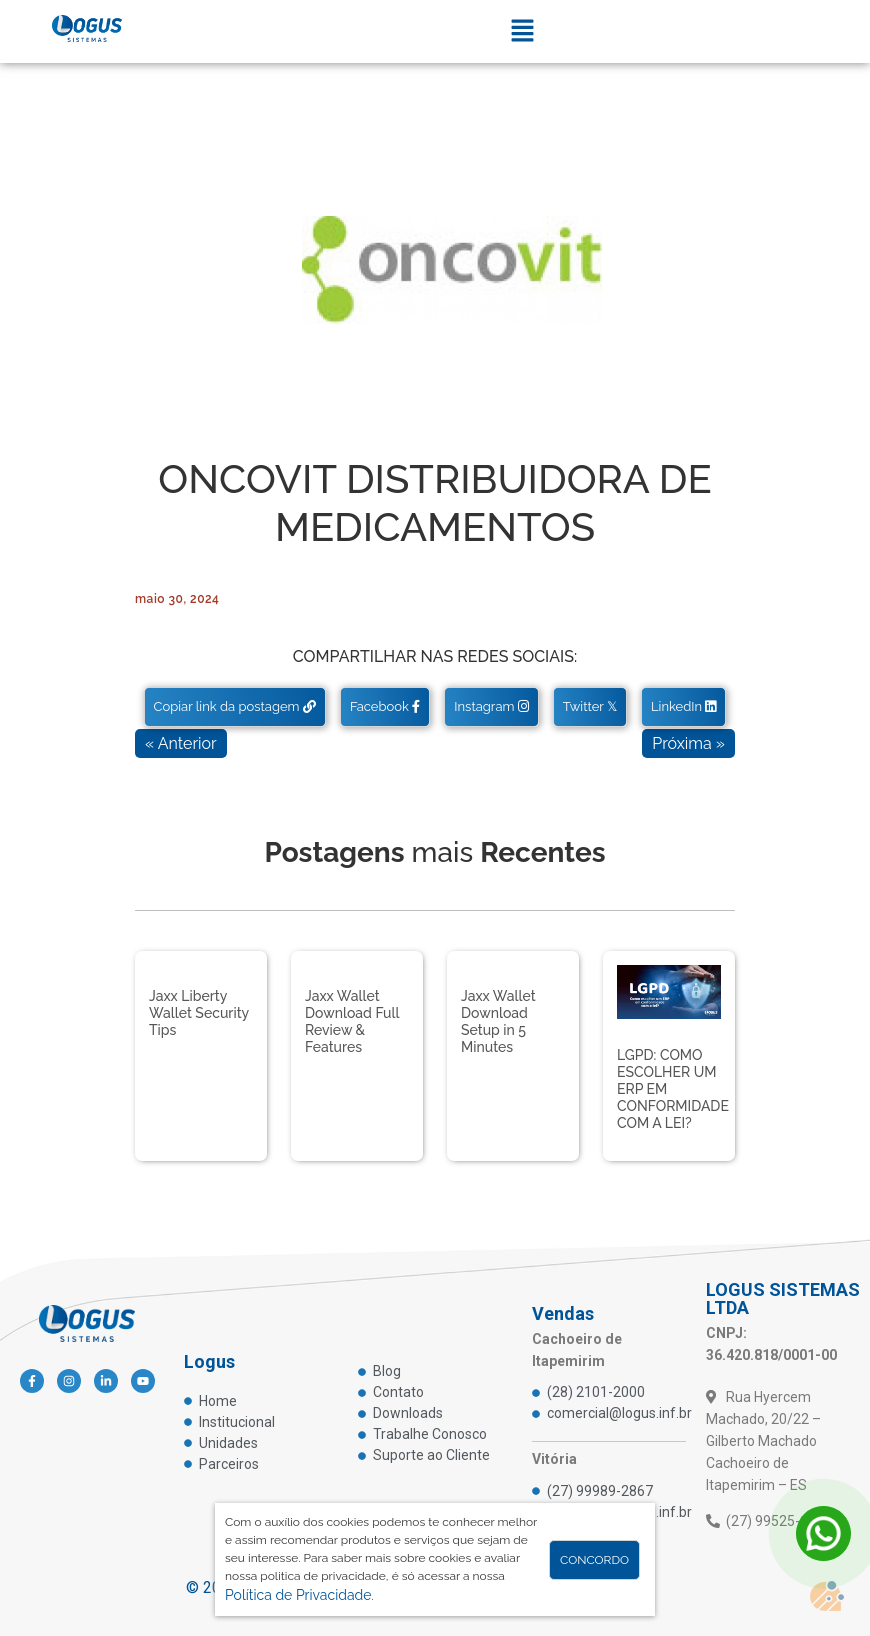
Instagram (491, 706)
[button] (522, 31)
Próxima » (688, 743)
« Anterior (181, 743)
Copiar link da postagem (235, 706)
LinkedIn (683, 706)
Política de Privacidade (298, 1595)
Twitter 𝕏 (590, 706)
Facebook (385, 706)
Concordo (594, 1560)
